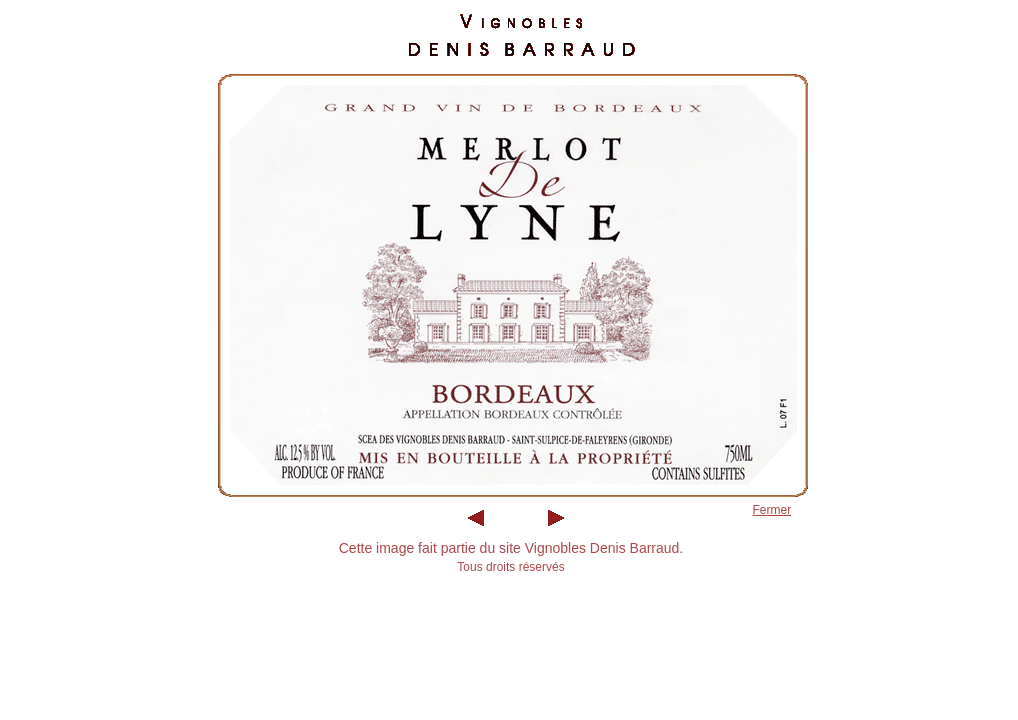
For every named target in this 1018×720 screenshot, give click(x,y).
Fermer (772, 510)
